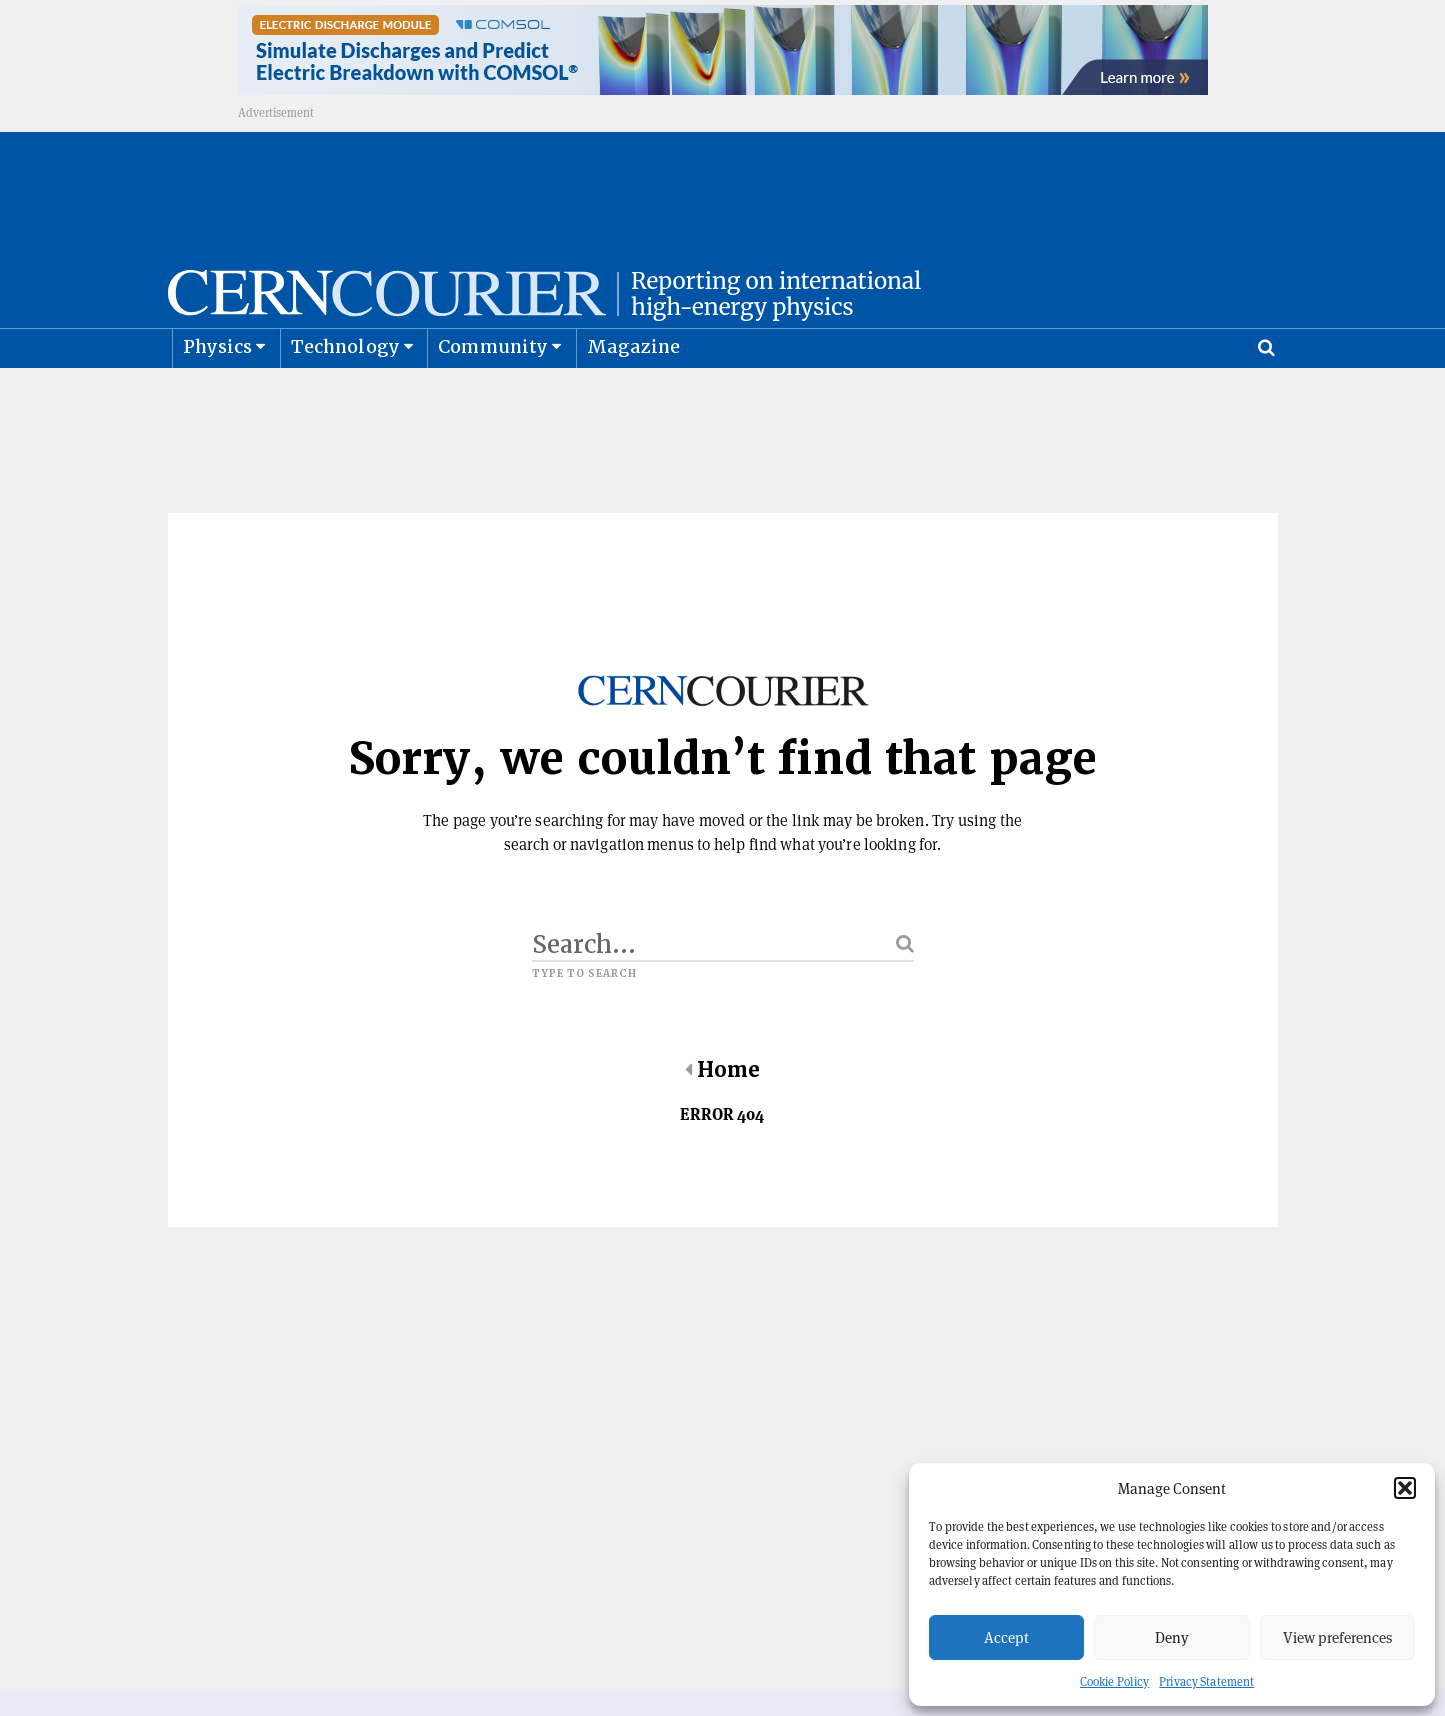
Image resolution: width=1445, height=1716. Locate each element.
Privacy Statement (1206, 1681)
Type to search (585, 1023)
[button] (1405, 1488)
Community (493, 395)
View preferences (1337, 1637)
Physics (217, 395)
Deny (1172, 1637)
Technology (345, 395)
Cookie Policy (1114, 1681)
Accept (1006, 1637)
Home (722, 1119)
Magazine (634, 395)
